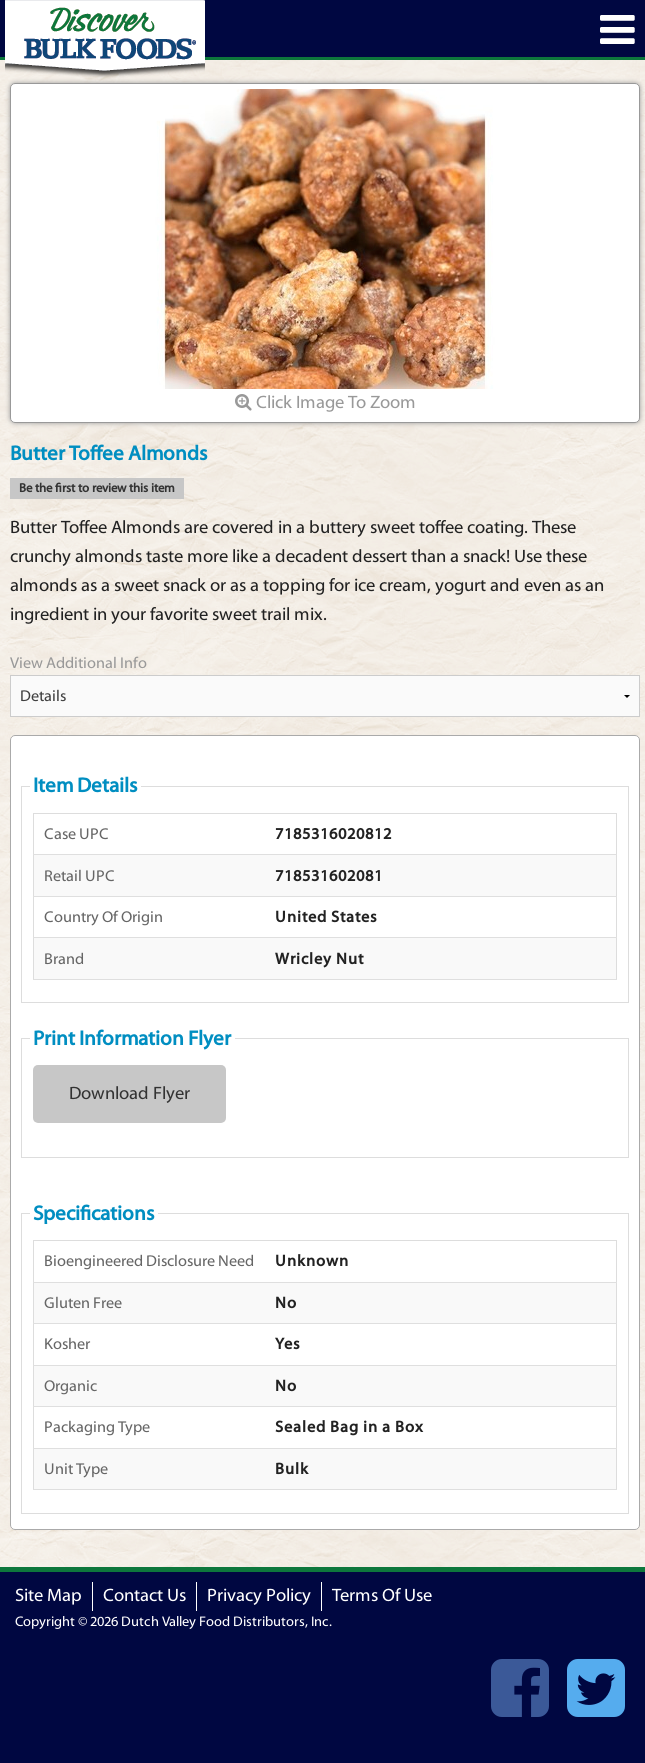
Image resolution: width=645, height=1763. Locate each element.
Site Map (48, 1595)
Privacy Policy (259, 1595)
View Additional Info (78, 663)
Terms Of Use (382, 1595)
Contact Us (144, 1595)
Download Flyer (129, 1093)
